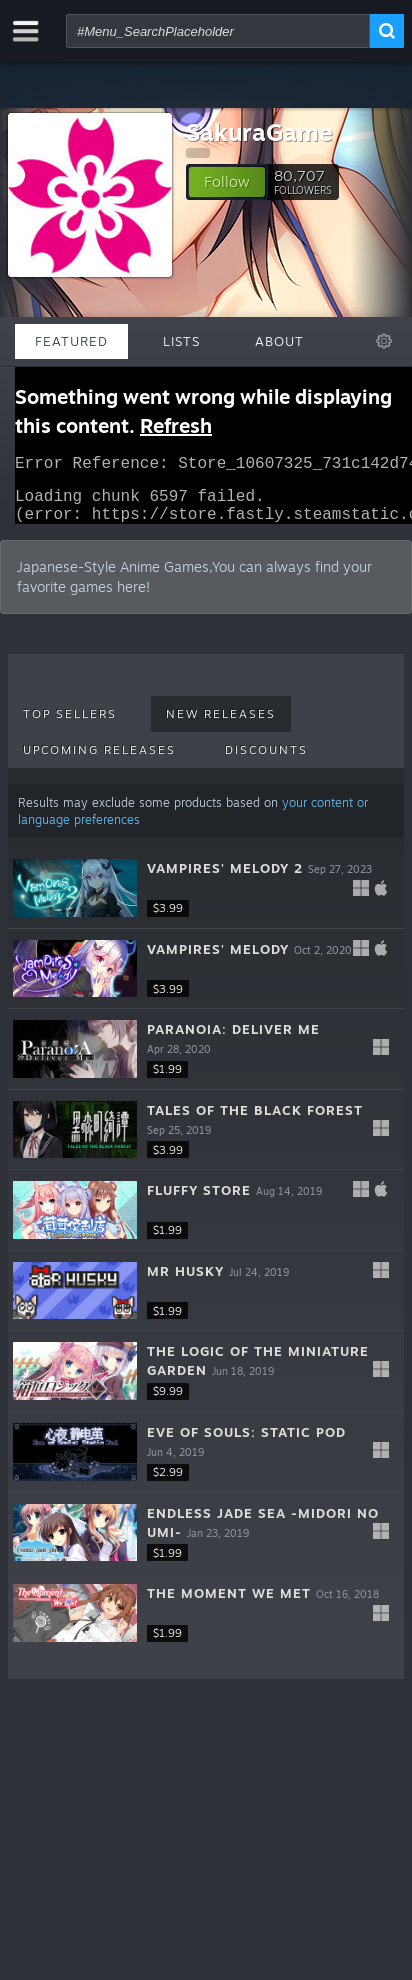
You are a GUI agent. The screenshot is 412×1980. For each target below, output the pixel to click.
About (279, 341)
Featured (71, 341)
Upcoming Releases (99, 762)
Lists (181, 341)
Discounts (266, 762)
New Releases (221, 726)
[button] (227, 182)
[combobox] (218, 31)
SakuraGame (259, 132)
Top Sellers (70, 726)
